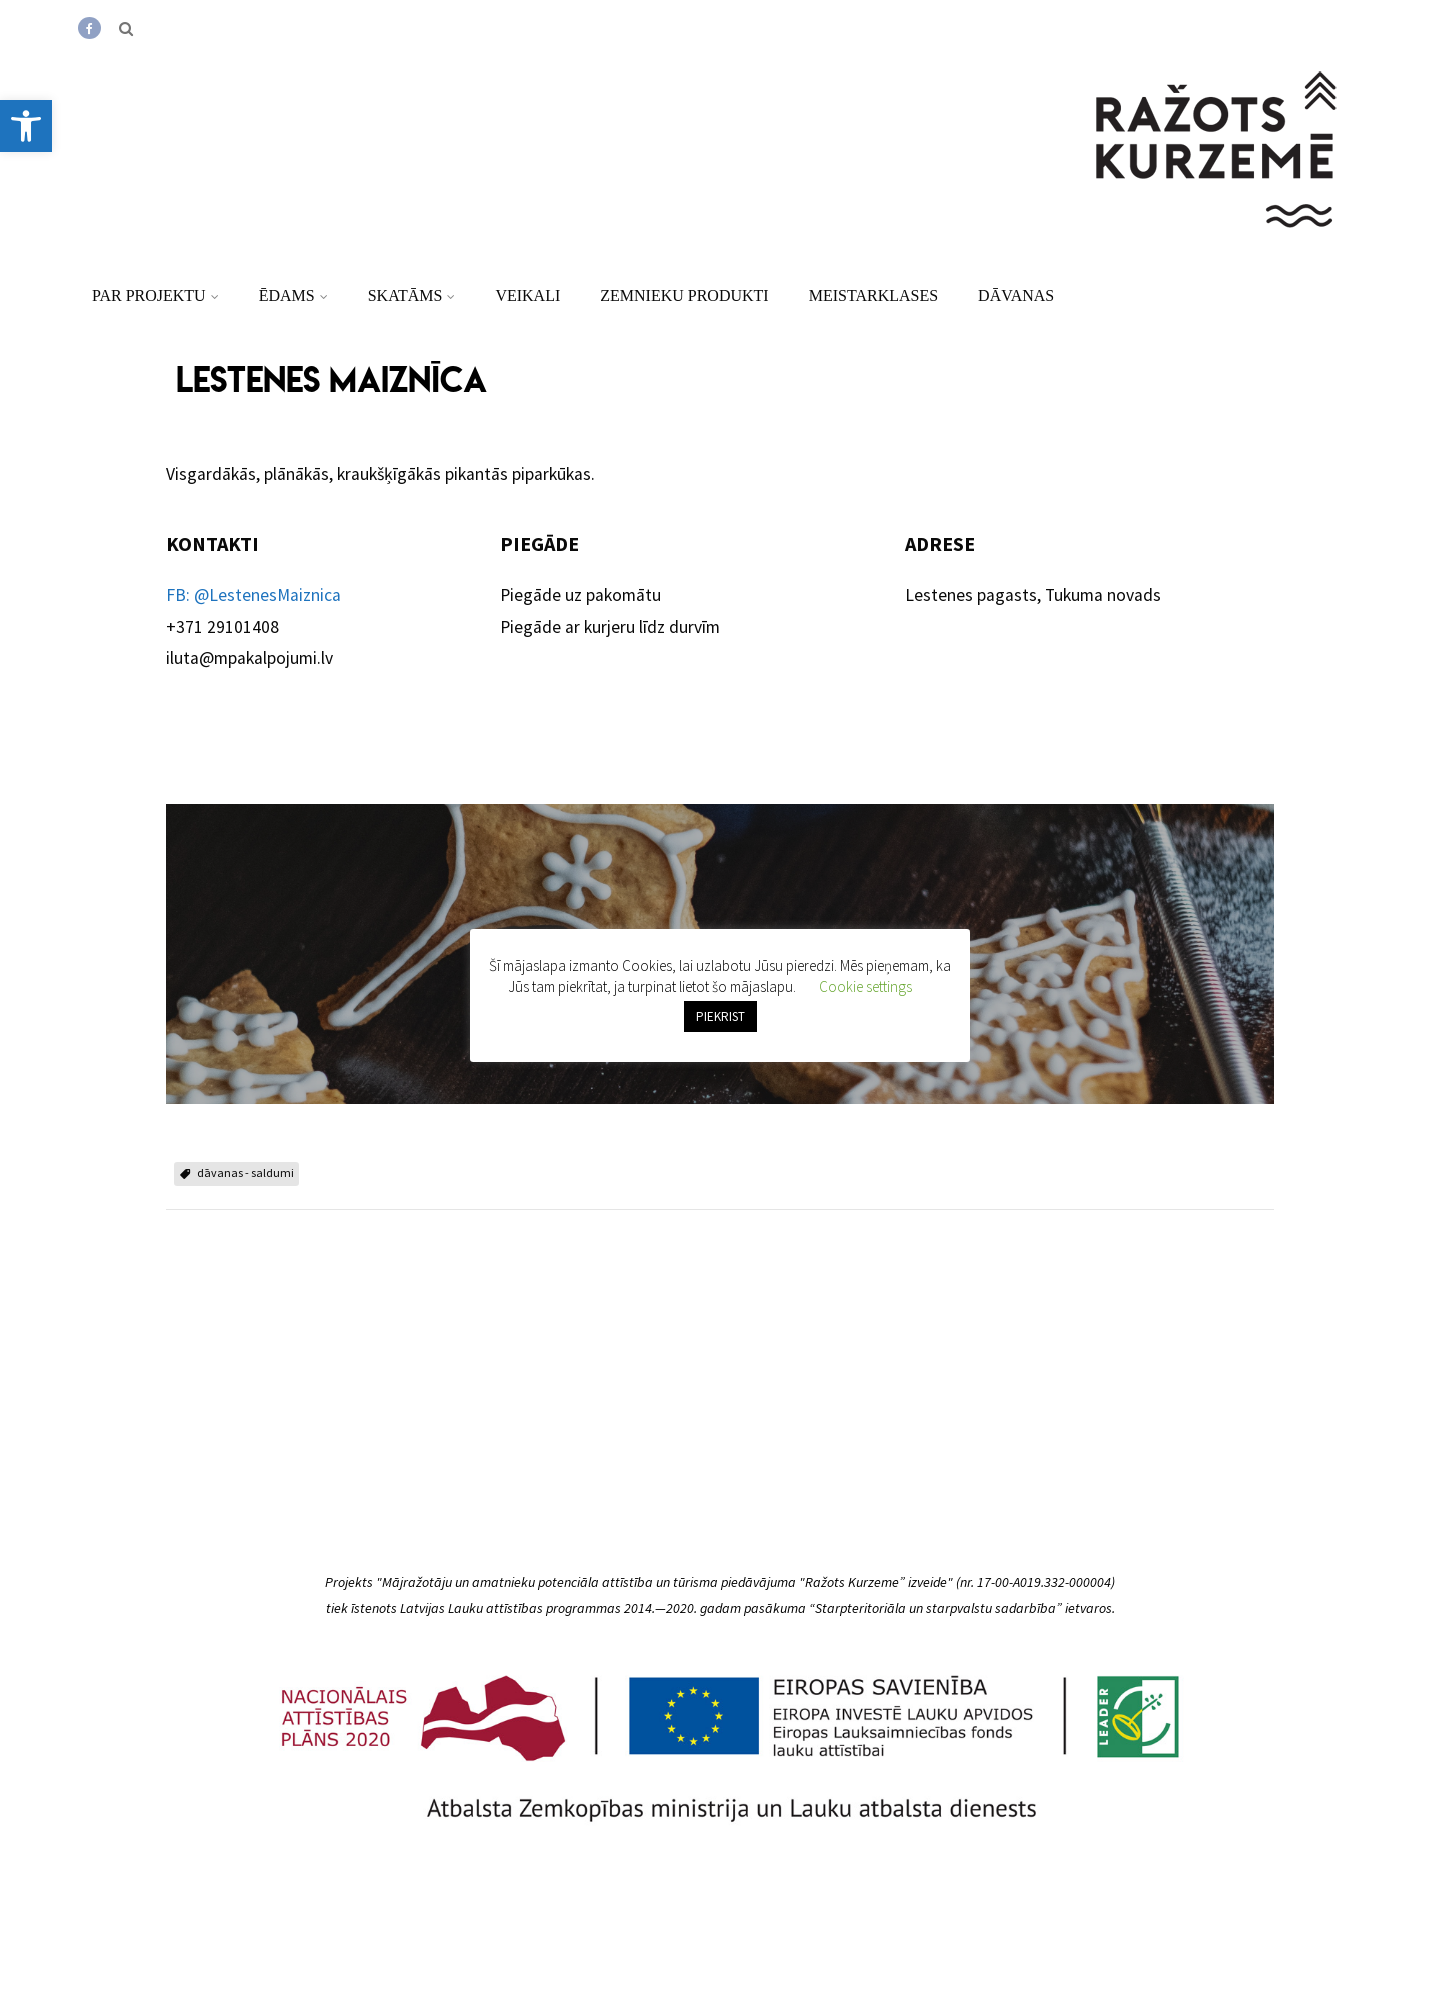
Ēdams (293, 295)
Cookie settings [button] (865, 986)
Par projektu (155, 295)
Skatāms (412, 295)
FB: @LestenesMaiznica (253, 595)
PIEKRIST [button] (720, 1016)
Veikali (527, 295)
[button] (26, 126)
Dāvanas (1016, 295)
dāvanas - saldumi (245, 1172)
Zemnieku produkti (684, 295)
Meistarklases (873, 295)
